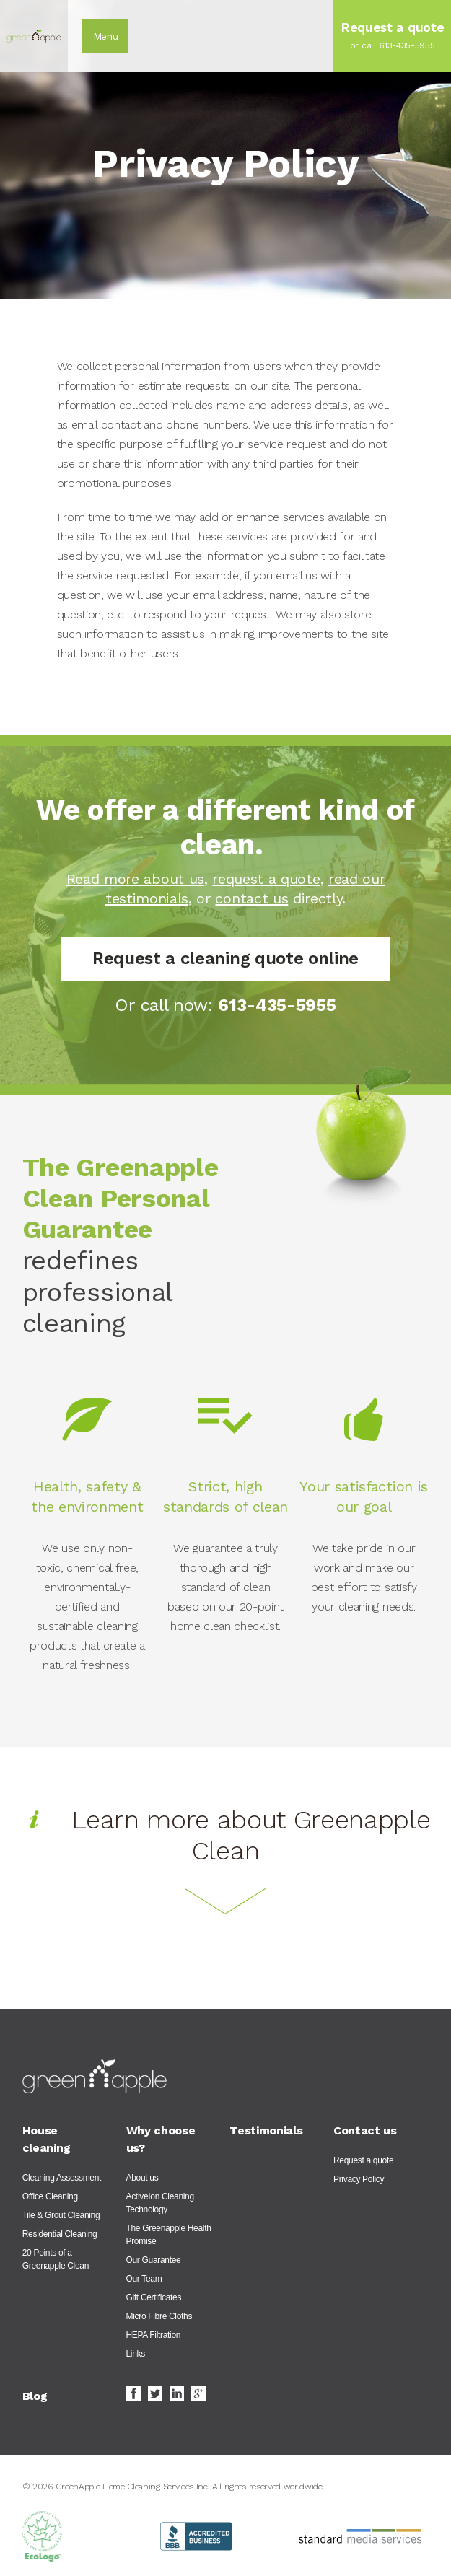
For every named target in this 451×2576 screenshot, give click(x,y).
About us (142, 2178)
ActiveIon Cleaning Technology (160, 2202)
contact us (251, 898)
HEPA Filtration (153, 2335)
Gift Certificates (154, 2297)
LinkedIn (177, 2393)
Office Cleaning (50, 2196)
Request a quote (363, 2160)
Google (198, 2393)
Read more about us (135, 879)
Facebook (133, 2393)
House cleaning (46, 2139)
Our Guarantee (153, 2260)
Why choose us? (161, 2139)
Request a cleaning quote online (225, 959)
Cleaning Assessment (61, 2178)
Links (135, 2354)
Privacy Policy (358, 2179)
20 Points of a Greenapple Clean (55, 2259)
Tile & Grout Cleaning (61, 2215)
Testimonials (265, 2130)
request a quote (266, 879)
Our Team (144, 2279)
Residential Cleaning (59, 2234)
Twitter (155, 2393)
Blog (35, 2396)
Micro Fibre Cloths (159, 2316)
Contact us (365, 2130)
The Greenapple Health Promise (168, 2234)
